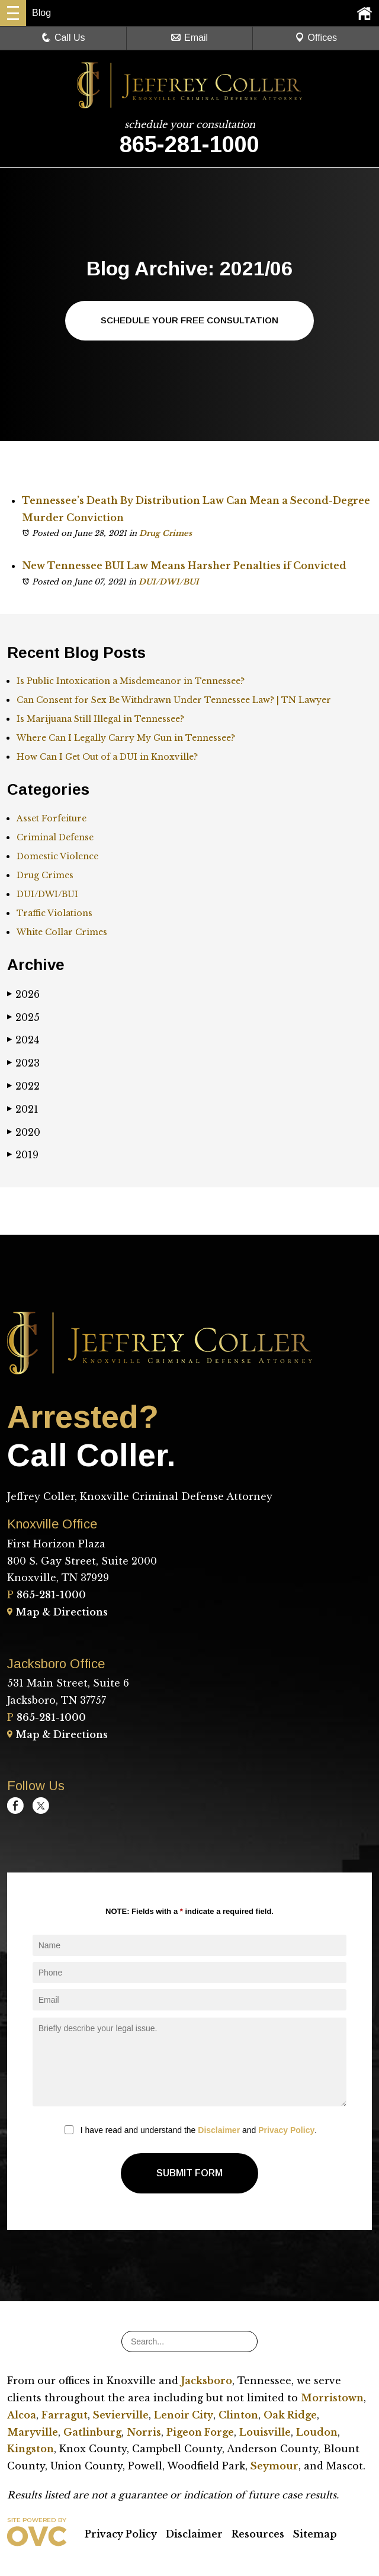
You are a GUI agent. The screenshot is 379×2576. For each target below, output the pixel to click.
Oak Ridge (290, 2415)
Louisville (265, 2433)
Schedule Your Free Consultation (190, 321)
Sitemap (315, 2534)
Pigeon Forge (200, 2433)
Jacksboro (206, 2381)
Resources (258, 2534)
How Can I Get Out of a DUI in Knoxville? (107, 758)
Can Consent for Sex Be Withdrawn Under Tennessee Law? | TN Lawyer (174, 701)
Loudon (317, 2433)
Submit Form (189, 2174)
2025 (23, 1018)
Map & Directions (57, 1612)
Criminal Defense (55, 838)
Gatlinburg (92, 2433)
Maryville (32, 2433)
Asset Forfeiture (51, 819)
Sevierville (121, 2415)
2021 (22, 1109)
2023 (23, 1063)
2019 (22, 1156)
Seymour (274, 2466)
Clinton (238, 2415)
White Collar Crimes (62, 932)
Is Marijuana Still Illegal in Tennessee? (100, 720)
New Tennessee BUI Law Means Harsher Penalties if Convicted (184, 567)
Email (189, 38)
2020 (23, 1133)
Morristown (332, 2398)
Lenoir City (183, 2415)
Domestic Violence (57, 857)
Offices (316, 38)
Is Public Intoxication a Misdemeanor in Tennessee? (131, 682)
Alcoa (21, 2415)
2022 (23, 1086)
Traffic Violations (54, 913)
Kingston (30, 2449)
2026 (23, 995)
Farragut (64, 2415)
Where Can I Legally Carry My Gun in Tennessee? (126, 739)
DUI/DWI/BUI (169, 582)
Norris (144, 2433)
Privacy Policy (286, 2130)
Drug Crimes (165, 534)
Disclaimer (219, 2130)
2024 (23, 1041)
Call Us (63, 38)
